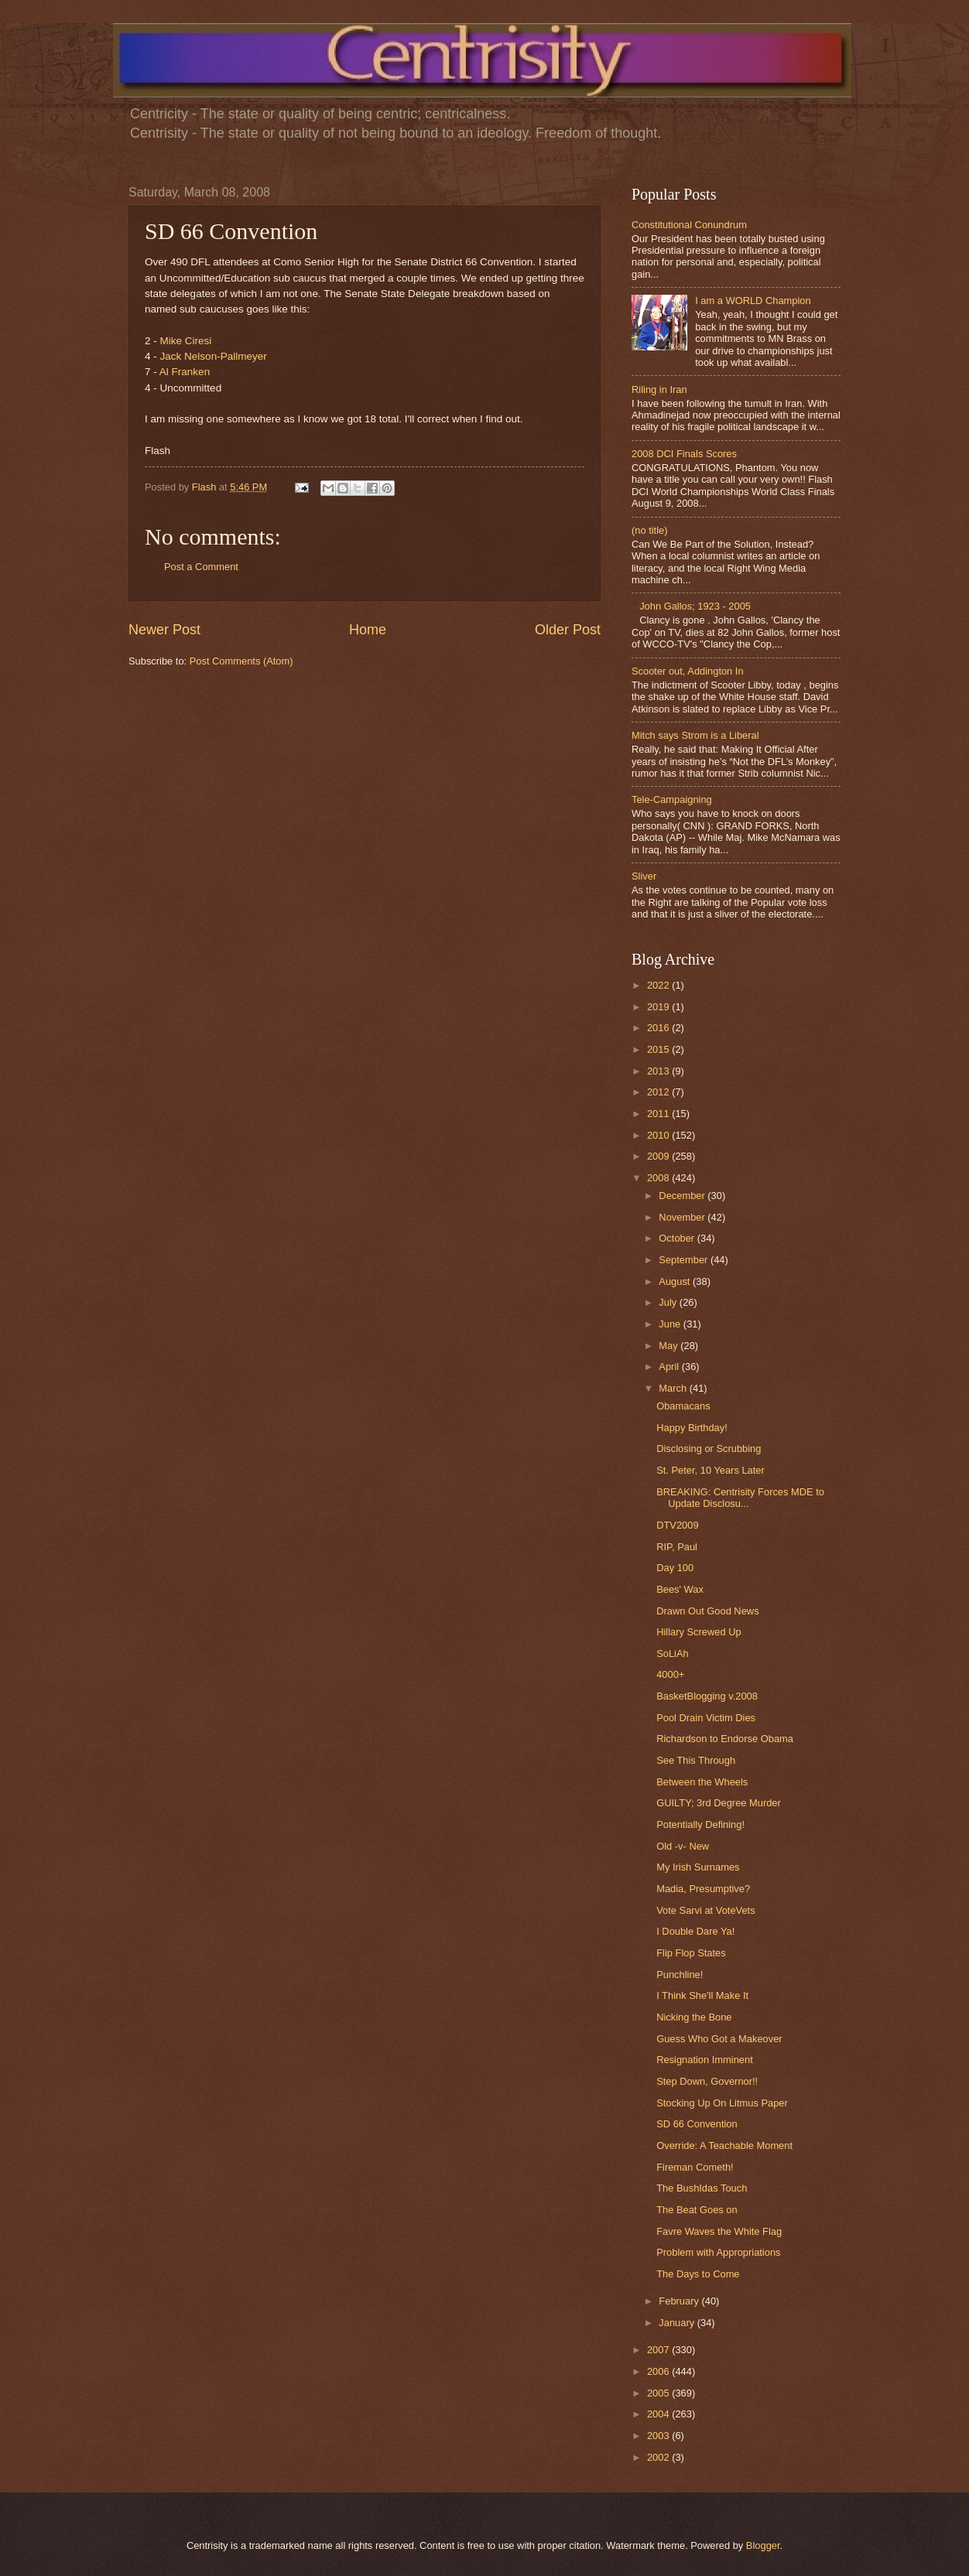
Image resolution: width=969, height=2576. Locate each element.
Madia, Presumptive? (703, 1888)
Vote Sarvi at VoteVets (705, 1910)
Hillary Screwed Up (698, 1632)
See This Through (695, 1760)
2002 (659, 2457)
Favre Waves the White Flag (719, 2231)
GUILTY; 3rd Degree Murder (718, 1803)
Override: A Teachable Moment (724, 2145)
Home (367, 629)
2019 (659, 1007)
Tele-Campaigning (672, 799)
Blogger (763, 2545)
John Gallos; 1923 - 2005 (695, 606)
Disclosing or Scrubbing (708, 1448)
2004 (659, 2414)
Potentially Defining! (700, 1824)
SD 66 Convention (697, 2124)
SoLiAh (672, 1653)
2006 (659, 2371)
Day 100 (674, 1567)
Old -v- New (682, 1846)
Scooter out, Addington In (688, 671)
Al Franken (184, 372)
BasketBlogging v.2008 (707, 1696)
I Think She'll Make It (702, 1995)
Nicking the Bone (693, 2017)
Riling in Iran (659, 389)
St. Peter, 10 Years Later (710, 1470)
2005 (659, 2393)
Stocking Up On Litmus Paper (722, 2103)
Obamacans (683, 1406)
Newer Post (164, 629)
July (669, 1302)
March (674, 1388)
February (680, 2301)
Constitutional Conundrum (689, 225)
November (683, 1217)
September (684, 1260)
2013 (659, 1071)
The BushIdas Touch (701, 2188)
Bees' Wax (680, 1589)
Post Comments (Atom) (241, 661)
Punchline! (679, 1974)
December (683, 1195)
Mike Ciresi (186, 341)
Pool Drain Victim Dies (705, 1718)
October (678, 1238)
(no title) (650, 530)
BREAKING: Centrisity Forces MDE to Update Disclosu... (740, 1497)
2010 (659, 1135)
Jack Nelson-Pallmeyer (213, 356)
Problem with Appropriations (718, 2252)
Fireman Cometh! (694, 2167)
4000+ (670, 1674)
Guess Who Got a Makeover (719, 2039)
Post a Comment (201, 566)
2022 (659, 985)
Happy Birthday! (692, 1427)
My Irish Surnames (697, 1867)
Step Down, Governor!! (707, 2081)
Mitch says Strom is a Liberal (695, 735)
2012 (659, 1092)
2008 (659, 1178)
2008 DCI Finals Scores (684, 454)
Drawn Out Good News (707, 1611)
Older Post (568, 629)
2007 (659, 2350)
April (670, 1366)
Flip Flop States (690, 1953)
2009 (659, 1156)
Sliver (644, 876)
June (671, 1324)
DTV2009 (677, 1525)
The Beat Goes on (697, 2210)
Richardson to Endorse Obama (724, 1738)
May (669, 1345)
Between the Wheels (702, 1782)
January (678, 2322)
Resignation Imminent (704, 2059)
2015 (659, 1049)
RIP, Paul (676, 1547)
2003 (659, 2435)
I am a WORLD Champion (753, 300)
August (676, 1281)
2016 (659, 1027)
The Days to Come (697, 2274)
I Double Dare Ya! (695, 1931)
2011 (659, 1113)
